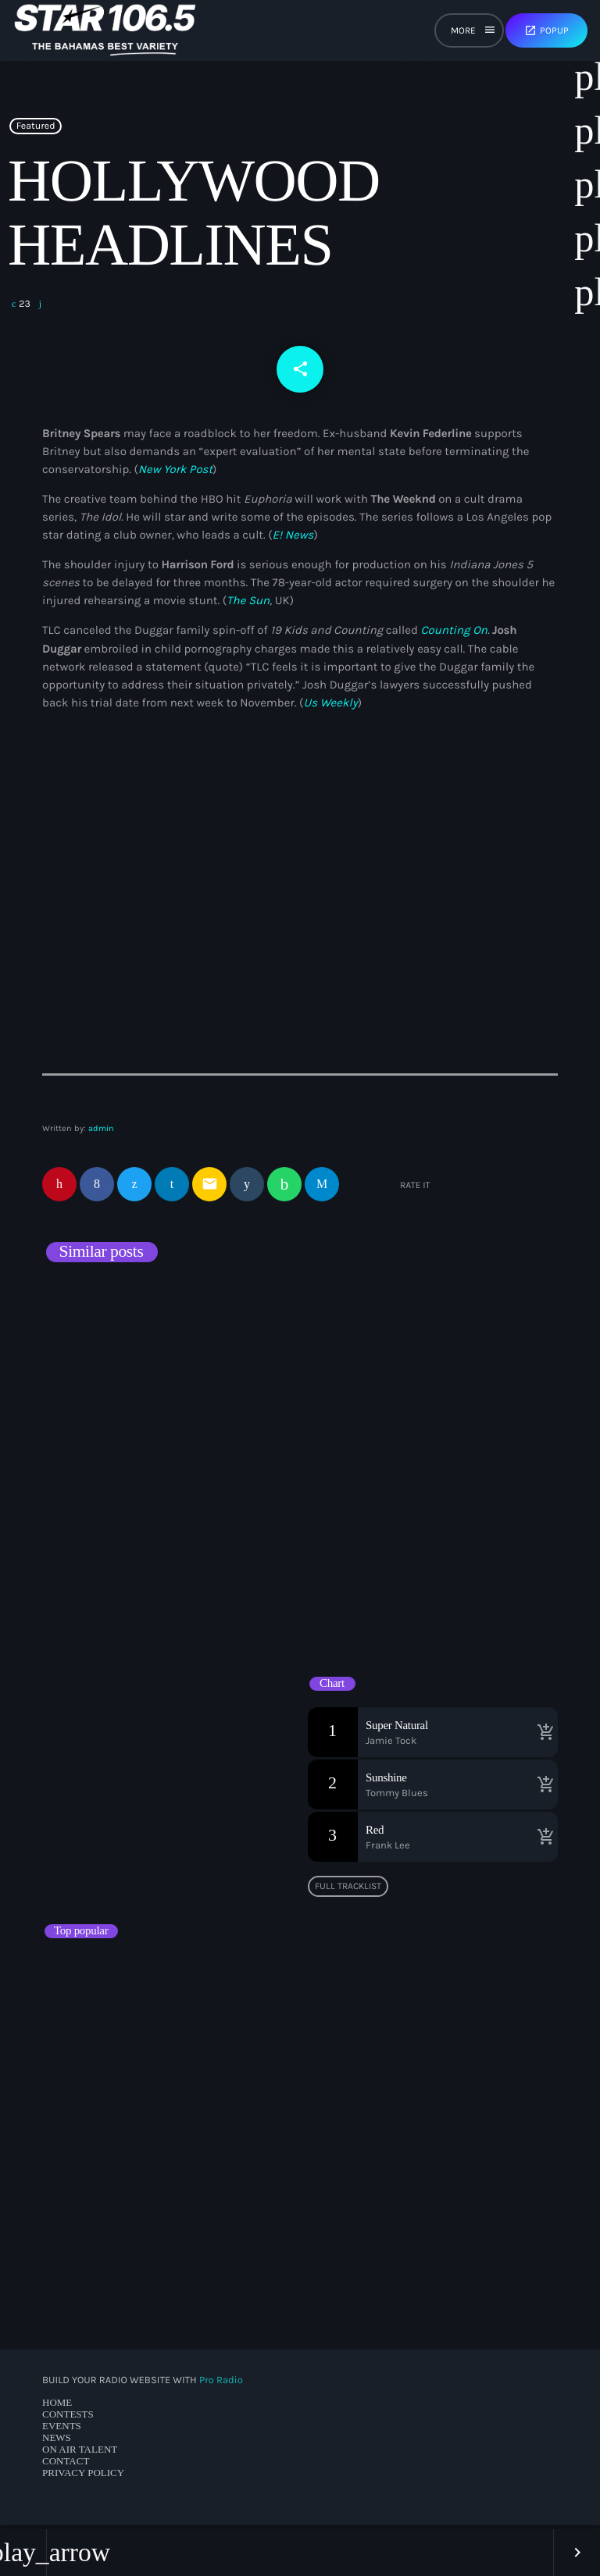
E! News (293, 539)
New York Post (175, 473)
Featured (35, 131)
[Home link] (105, 30)
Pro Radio (221, 2384)
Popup (546, 30)
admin (101, 1133)
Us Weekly (330, 706)
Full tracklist (348, 1889)
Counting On (453, 635)
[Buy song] (542, 1736)
